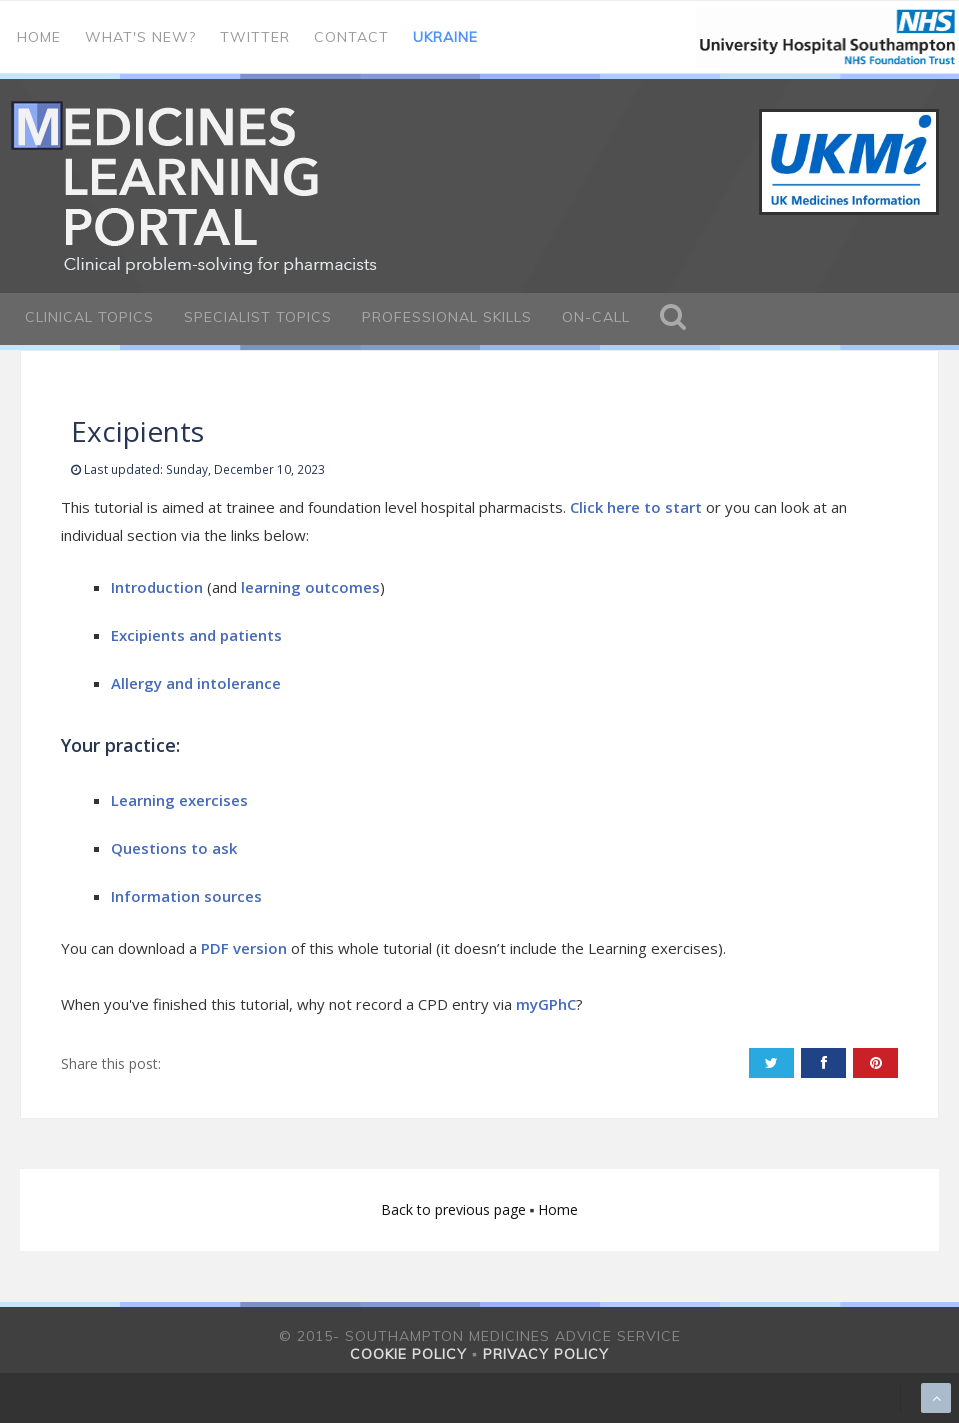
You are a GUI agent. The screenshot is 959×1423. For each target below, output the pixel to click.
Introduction (157, 587)
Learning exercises (179, 800)
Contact (351, 37)
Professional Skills (447, 317)
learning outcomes (310, 587)
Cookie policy (408, 1354)
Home (39, 37)
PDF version (244, 948)
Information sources (186, 896)
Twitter (255, 37)
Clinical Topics (89, 317)
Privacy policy (546, 1354)
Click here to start (636, 507)
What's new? (140, 37)
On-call (596, 317)
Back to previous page (455, 1209)
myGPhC (546, 1004)
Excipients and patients (196, 635)
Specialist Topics (258, 317)
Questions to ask (174, 848)
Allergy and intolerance (196, 683)
